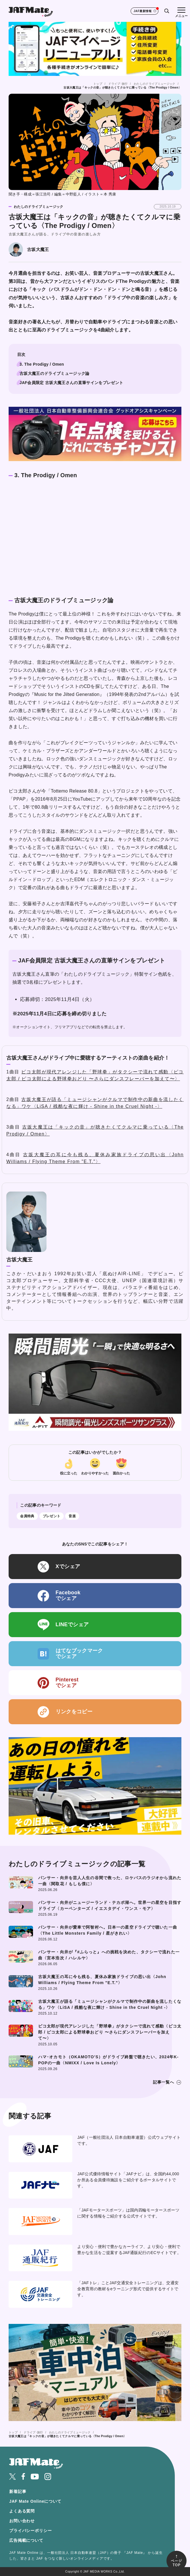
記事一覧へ (163, 2082)
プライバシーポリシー (30, 2530)
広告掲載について (26, 2540)
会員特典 (27, 1516)
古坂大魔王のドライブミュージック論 (55, 373)
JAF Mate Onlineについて (35, 2501)
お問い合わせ (22, 2521)
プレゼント (52, 1516)
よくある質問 (22, 2511)
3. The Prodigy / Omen (42, 364)
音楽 (72, 1516)
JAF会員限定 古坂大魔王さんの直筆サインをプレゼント (71, 382)
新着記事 (17, 2491)
